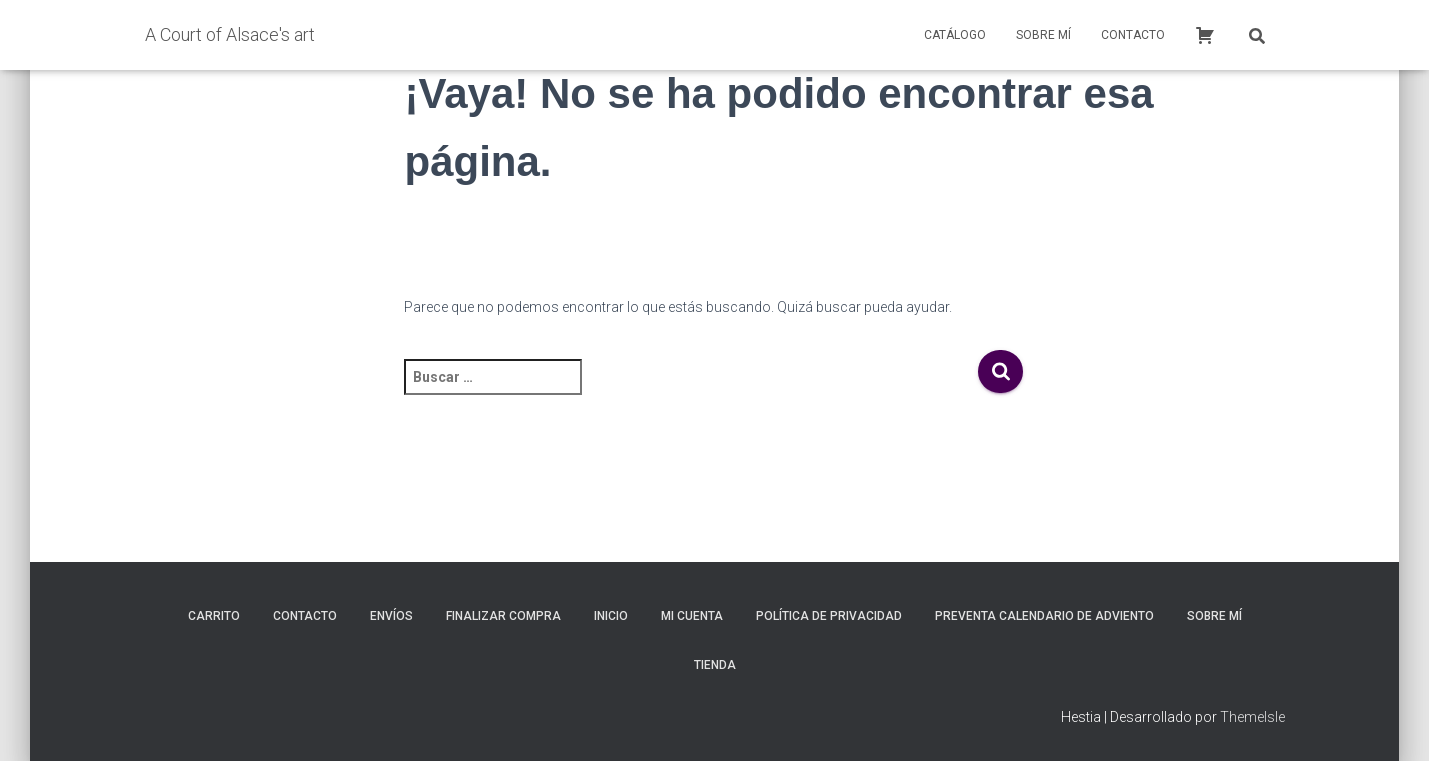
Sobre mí (1043, 35)
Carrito (214, 616)
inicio (611, 616)
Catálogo (955, 35)
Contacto (1133, 35)
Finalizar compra (503, 616)
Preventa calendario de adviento (1044, 616)
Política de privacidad (829, 616)
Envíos (391, 616)
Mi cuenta (692, 616)
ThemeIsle (1252, 717)
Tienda (715, 665)
